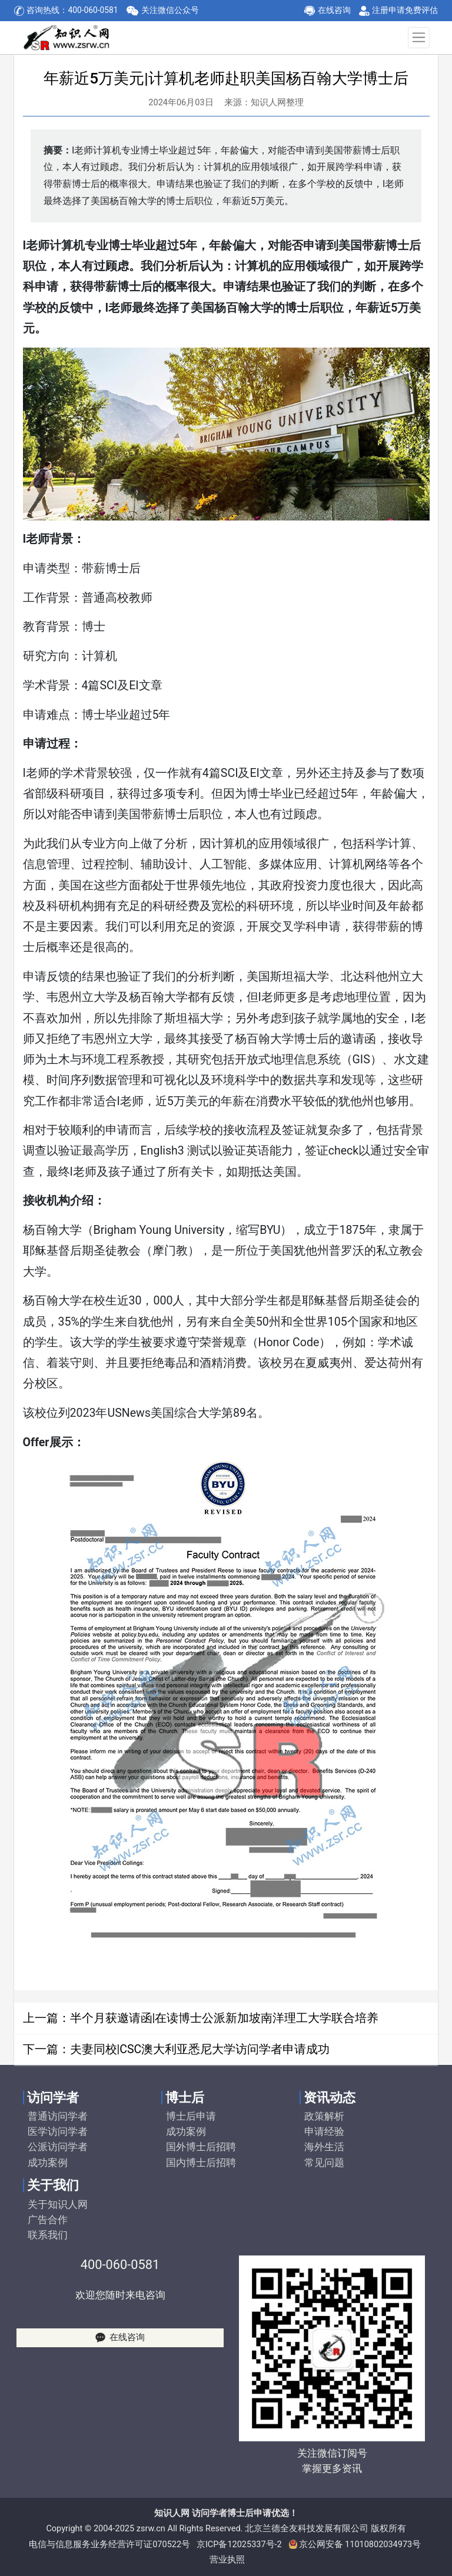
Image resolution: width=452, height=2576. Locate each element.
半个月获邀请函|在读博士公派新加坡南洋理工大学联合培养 (224, 2018)
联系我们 (48, 2235)
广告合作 (48, 2219)
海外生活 (324, 2147)
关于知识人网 (58, 2204)
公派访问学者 (58, 2147)
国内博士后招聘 (201, 2162)
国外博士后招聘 (201, 2147)
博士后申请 (191, 2116)
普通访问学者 (58, 2116)
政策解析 (324, 2116)
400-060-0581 (120, 2264)
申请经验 (324, 2131)
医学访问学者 (58, 2131)
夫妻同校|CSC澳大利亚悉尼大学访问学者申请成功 (200, 2049)
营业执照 (227, 2560)
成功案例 (48, 2162)
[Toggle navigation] (418, 37)
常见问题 (324, 2162)
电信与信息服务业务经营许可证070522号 (109, 2545)
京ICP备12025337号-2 (239, 2545)
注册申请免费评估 (405, 10)
